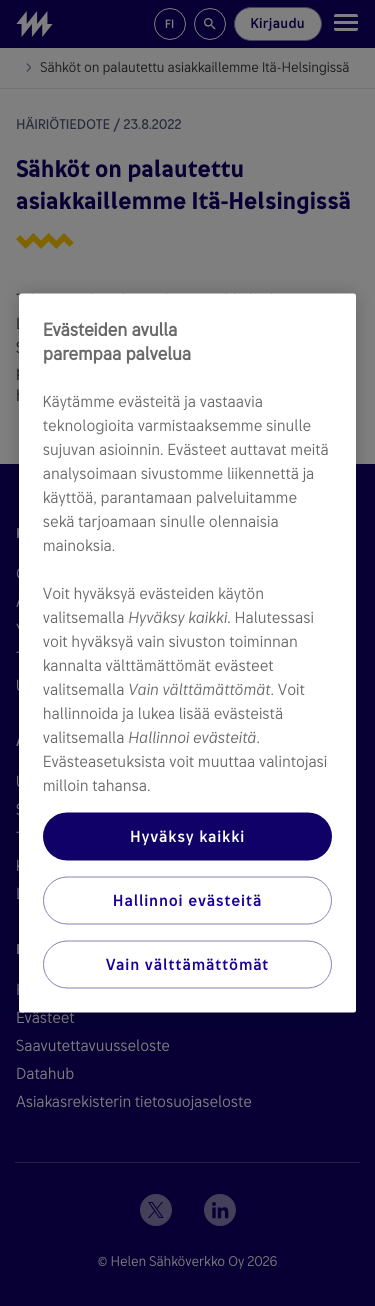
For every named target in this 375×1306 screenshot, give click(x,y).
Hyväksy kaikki (187, 836)
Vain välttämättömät (187, 964)
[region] (188, 653)
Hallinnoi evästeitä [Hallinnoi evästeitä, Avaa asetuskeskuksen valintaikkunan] (187, 900)
